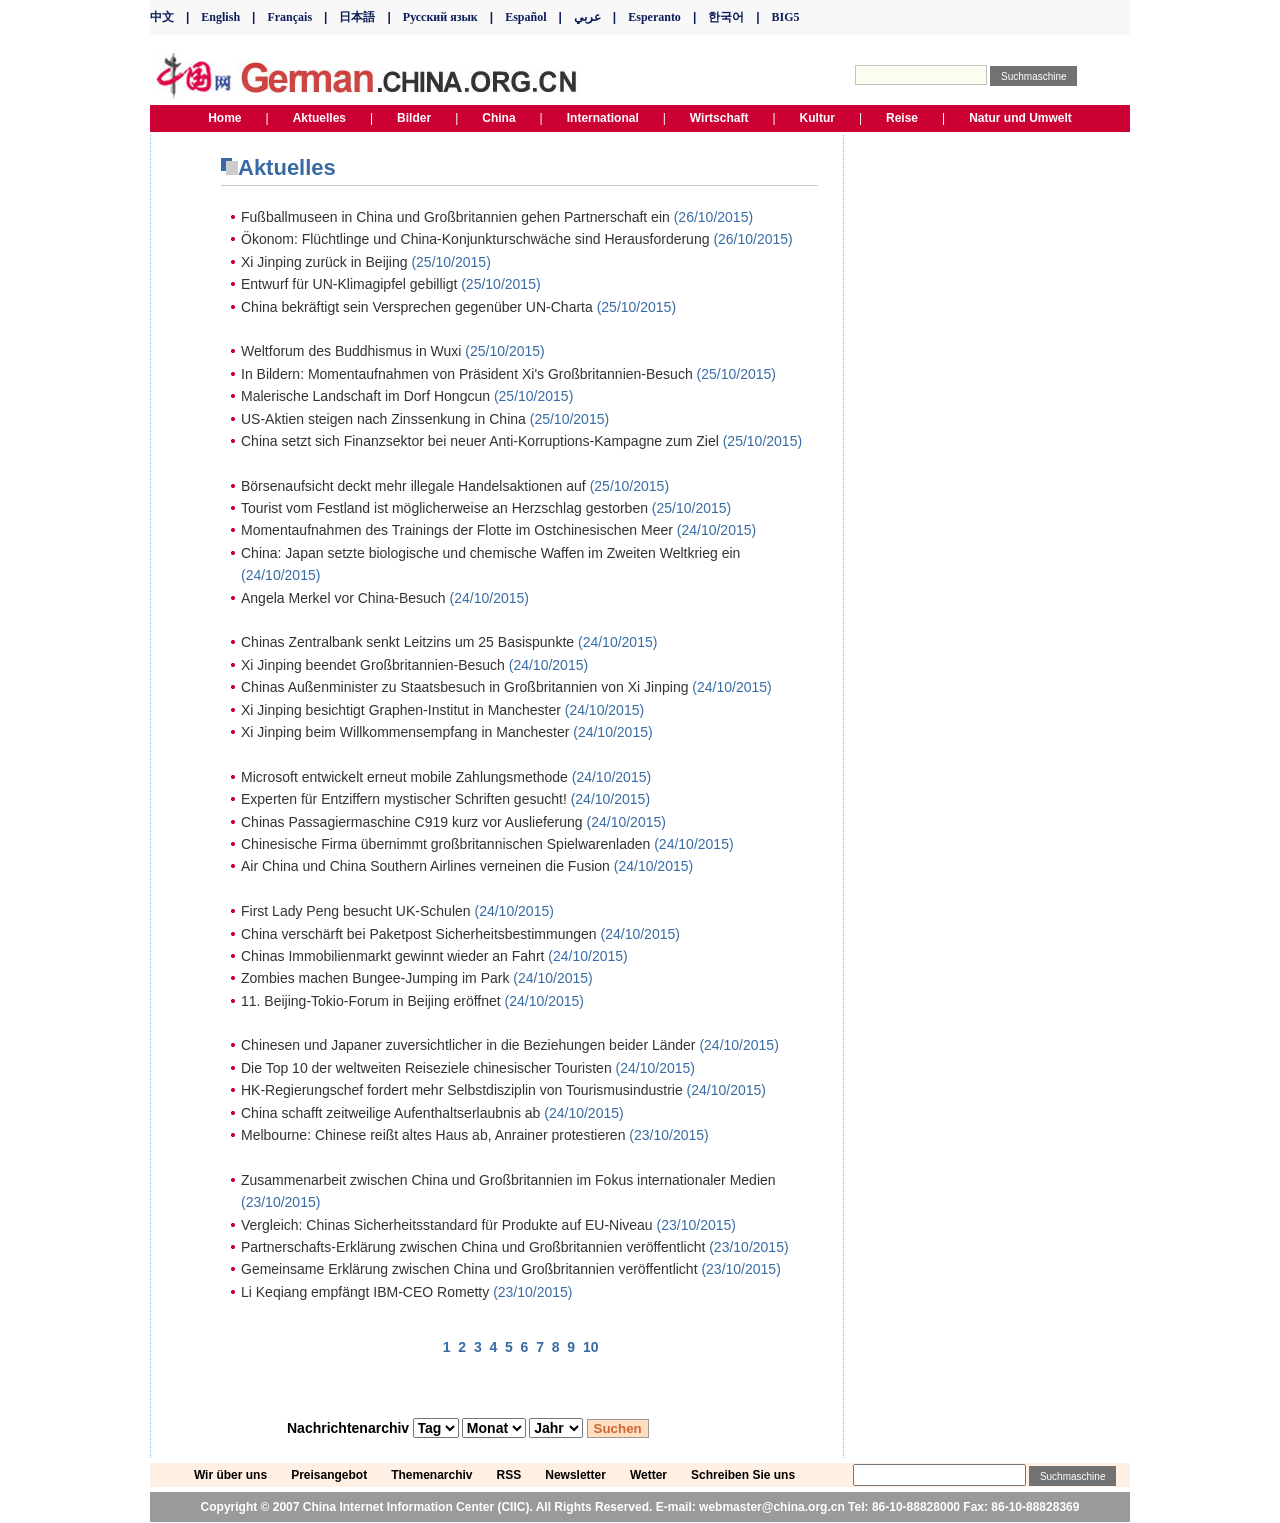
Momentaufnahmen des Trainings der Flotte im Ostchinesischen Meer (457, 530)
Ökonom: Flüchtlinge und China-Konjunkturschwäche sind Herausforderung (475, 239)
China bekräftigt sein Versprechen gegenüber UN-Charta (417, 307)
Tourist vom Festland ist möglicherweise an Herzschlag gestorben (444, 508)
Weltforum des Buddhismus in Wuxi (351, 351)
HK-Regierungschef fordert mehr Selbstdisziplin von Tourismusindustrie (462, 1090)
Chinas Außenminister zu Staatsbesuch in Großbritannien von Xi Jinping (464, 687)
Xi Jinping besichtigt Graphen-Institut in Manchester (401, 710)
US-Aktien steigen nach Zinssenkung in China (383, 419)
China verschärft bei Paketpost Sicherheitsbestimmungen (419, 934)
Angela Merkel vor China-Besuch (343, 598)
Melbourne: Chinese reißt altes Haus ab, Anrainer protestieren (433, 1135)
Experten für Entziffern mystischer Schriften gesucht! (404, 799)
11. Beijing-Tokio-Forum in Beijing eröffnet (371, 1001)
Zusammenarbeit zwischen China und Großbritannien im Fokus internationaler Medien (508, 1180)
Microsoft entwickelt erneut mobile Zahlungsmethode (404, 777)
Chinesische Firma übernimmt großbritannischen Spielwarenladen (445, 844)
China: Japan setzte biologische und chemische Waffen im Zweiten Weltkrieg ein (490, 553)
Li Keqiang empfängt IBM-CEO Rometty (365, 1292)
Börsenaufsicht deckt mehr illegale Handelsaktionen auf (413, 486)
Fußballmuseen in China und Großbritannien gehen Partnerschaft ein (455, 217)
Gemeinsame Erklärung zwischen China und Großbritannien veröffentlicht (469, 1269)
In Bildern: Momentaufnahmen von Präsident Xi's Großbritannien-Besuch (467, 374)
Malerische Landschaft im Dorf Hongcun (365, 396)
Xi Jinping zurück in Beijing (324, 262)
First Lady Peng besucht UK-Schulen (356, 911)
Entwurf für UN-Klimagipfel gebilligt (349, 284)
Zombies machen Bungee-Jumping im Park (375, 978)
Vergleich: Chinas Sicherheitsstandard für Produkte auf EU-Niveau (447, 1225)
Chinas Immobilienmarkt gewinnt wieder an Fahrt (392, 956)
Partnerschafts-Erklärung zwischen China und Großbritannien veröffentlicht (473, 1247)
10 (591, 1347)
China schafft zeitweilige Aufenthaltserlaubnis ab (390, 1113)
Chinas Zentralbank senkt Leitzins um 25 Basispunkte (407, 642)
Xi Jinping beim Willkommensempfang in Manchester (405, 732)
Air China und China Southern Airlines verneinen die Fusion (425, 866)
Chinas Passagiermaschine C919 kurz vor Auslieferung (412, 822)
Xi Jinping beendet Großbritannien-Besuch (373, 665)
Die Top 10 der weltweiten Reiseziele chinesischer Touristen (426, 1068)
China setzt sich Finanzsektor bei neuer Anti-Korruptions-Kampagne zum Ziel (480, 441)
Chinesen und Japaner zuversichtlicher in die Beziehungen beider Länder (468, 1045)
